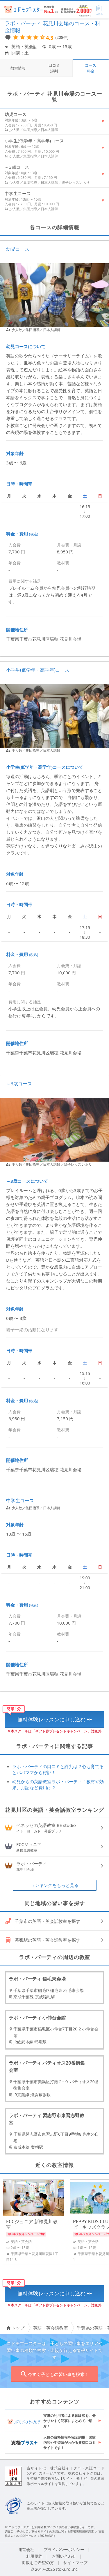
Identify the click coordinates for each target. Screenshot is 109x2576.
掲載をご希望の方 (38, 2562)
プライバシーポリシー (64, 2549)
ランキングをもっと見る (54, 1885)
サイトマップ (75, 2562)
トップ (15, 2328)
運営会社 (26, 2549)
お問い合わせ (64, 2556)
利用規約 (34, 2556)
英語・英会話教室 (50, 2328)
